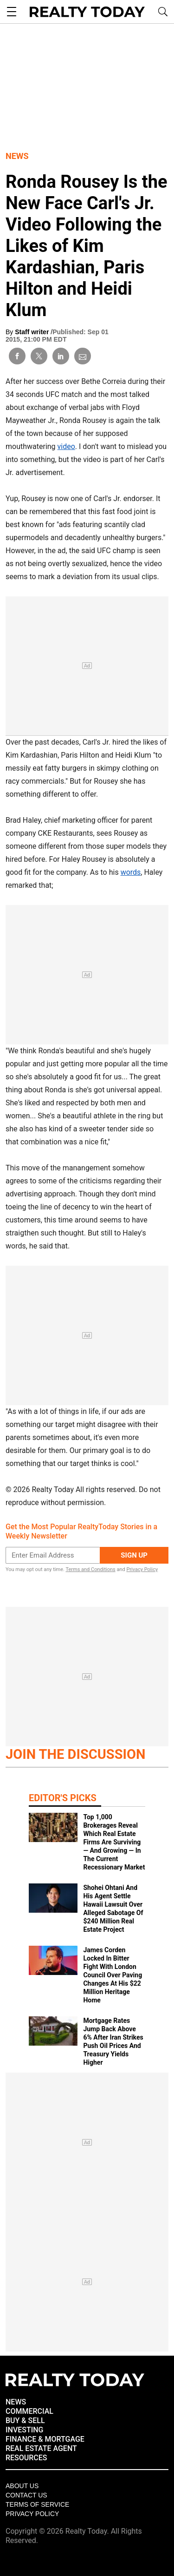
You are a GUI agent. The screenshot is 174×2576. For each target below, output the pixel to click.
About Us (22, 2486)
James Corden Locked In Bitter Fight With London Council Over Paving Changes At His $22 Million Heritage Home (112, 1975)
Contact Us (26, 2495)
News (17, 156)
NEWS (16, 2402)
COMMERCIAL (29, 2411)
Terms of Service (37, 2504)
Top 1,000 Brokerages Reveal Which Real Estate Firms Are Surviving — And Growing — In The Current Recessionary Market (114, 1842)
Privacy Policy (142, 1569)
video (66, 446)
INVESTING (24, 2429)
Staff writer (33, 332)
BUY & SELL (25, 2420)
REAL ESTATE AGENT (41, 2448)
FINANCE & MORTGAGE (45, 2439)
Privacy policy (32, 2513)
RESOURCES (26, 2457)
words (131, 872)
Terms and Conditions (90, 1569)
